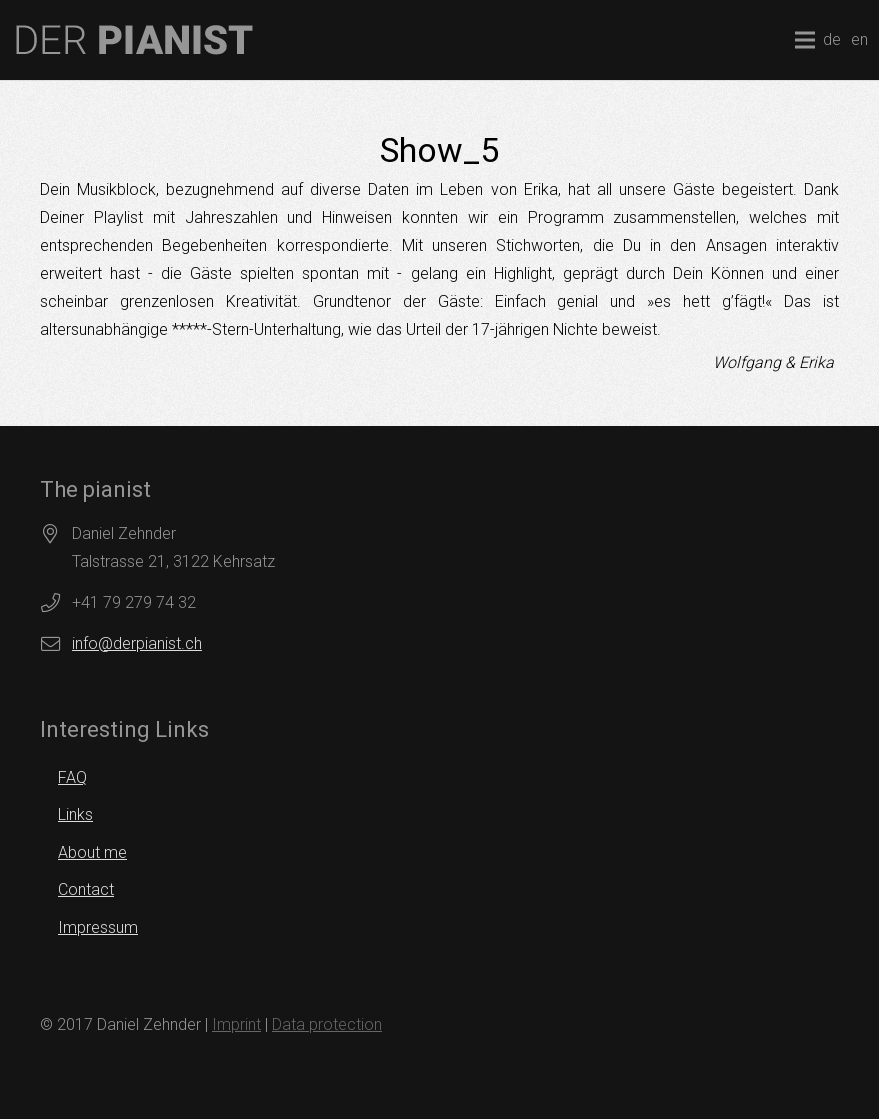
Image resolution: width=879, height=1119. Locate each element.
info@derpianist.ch (137, 643)
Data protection (327, 1024)
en (859, 39)
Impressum (98, 927)
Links (75, 814)
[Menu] (805, 40)
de (832, 39)
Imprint (236, 1024)
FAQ (72, 777)
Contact (86, 889)
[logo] (134, 40)
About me (92, 852)
